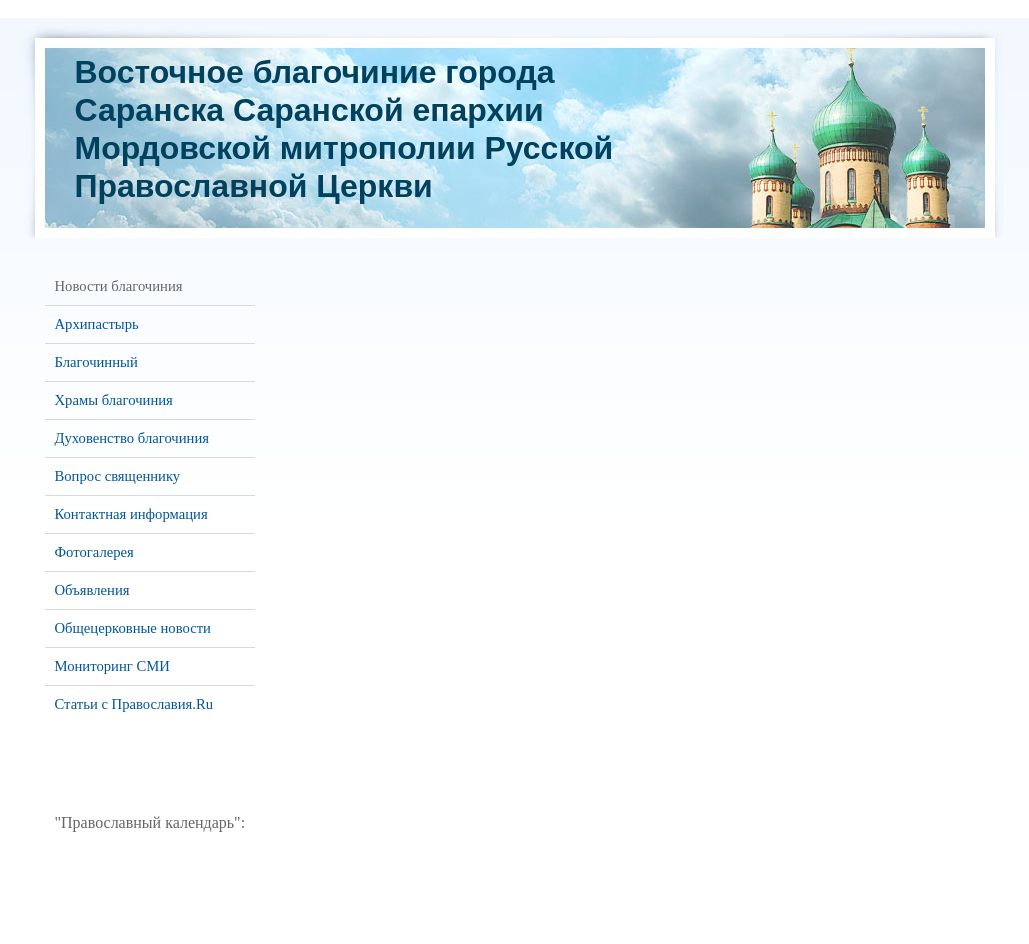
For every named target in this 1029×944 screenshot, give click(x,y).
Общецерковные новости (133, 628)
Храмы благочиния (114, 400)
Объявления (92, 590)
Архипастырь (97, 324)
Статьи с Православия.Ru (134, 704)
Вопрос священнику (118, 476)
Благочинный (96, 362)
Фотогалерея (94, 552)
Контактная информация (131, 514)
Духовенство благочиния (132, 438)
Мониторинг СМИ (112, 666)
